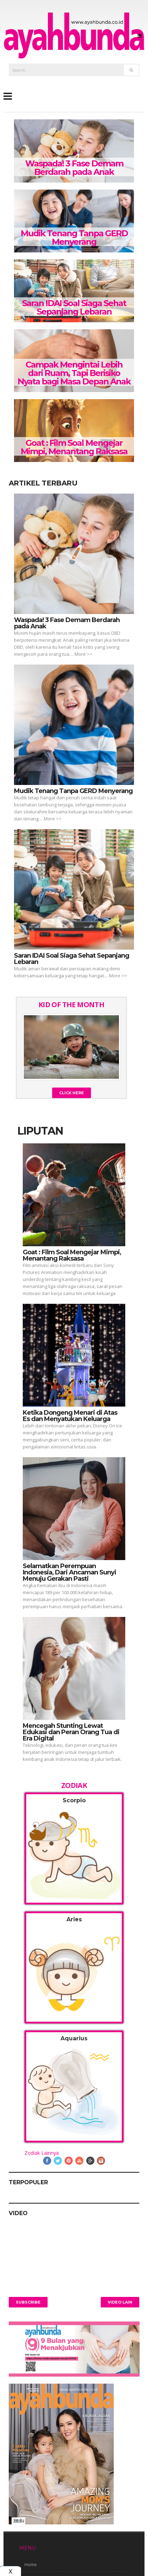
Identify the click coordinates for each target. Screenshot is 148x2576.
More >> (83, 654)
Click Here (71, 1092)
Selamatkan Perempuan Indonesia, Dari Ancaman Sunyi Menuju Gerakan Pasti (69, 1572)
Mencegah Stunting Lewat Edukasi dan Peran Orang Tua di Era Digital (71, 1732)
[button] (74, 1848)
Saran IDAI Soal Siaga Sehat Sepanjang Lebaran (74, 307)
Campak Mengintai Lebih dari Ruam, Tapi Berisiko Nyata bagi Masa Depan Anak (74, 373)
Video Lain (120, 2302)
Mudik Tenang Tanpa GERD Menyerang (74, 237)
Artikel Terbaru (43, 483)
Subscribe (28, 2302)
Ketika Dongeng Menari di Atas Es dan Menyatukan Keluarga (70, 1416)
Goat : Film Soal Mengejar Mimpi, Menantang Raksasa (74, 447)
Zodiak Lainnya (41, 2152)
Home (30, 2565)
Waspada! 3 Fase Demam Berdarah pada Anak (74, 167)
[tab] (74, 1848)
